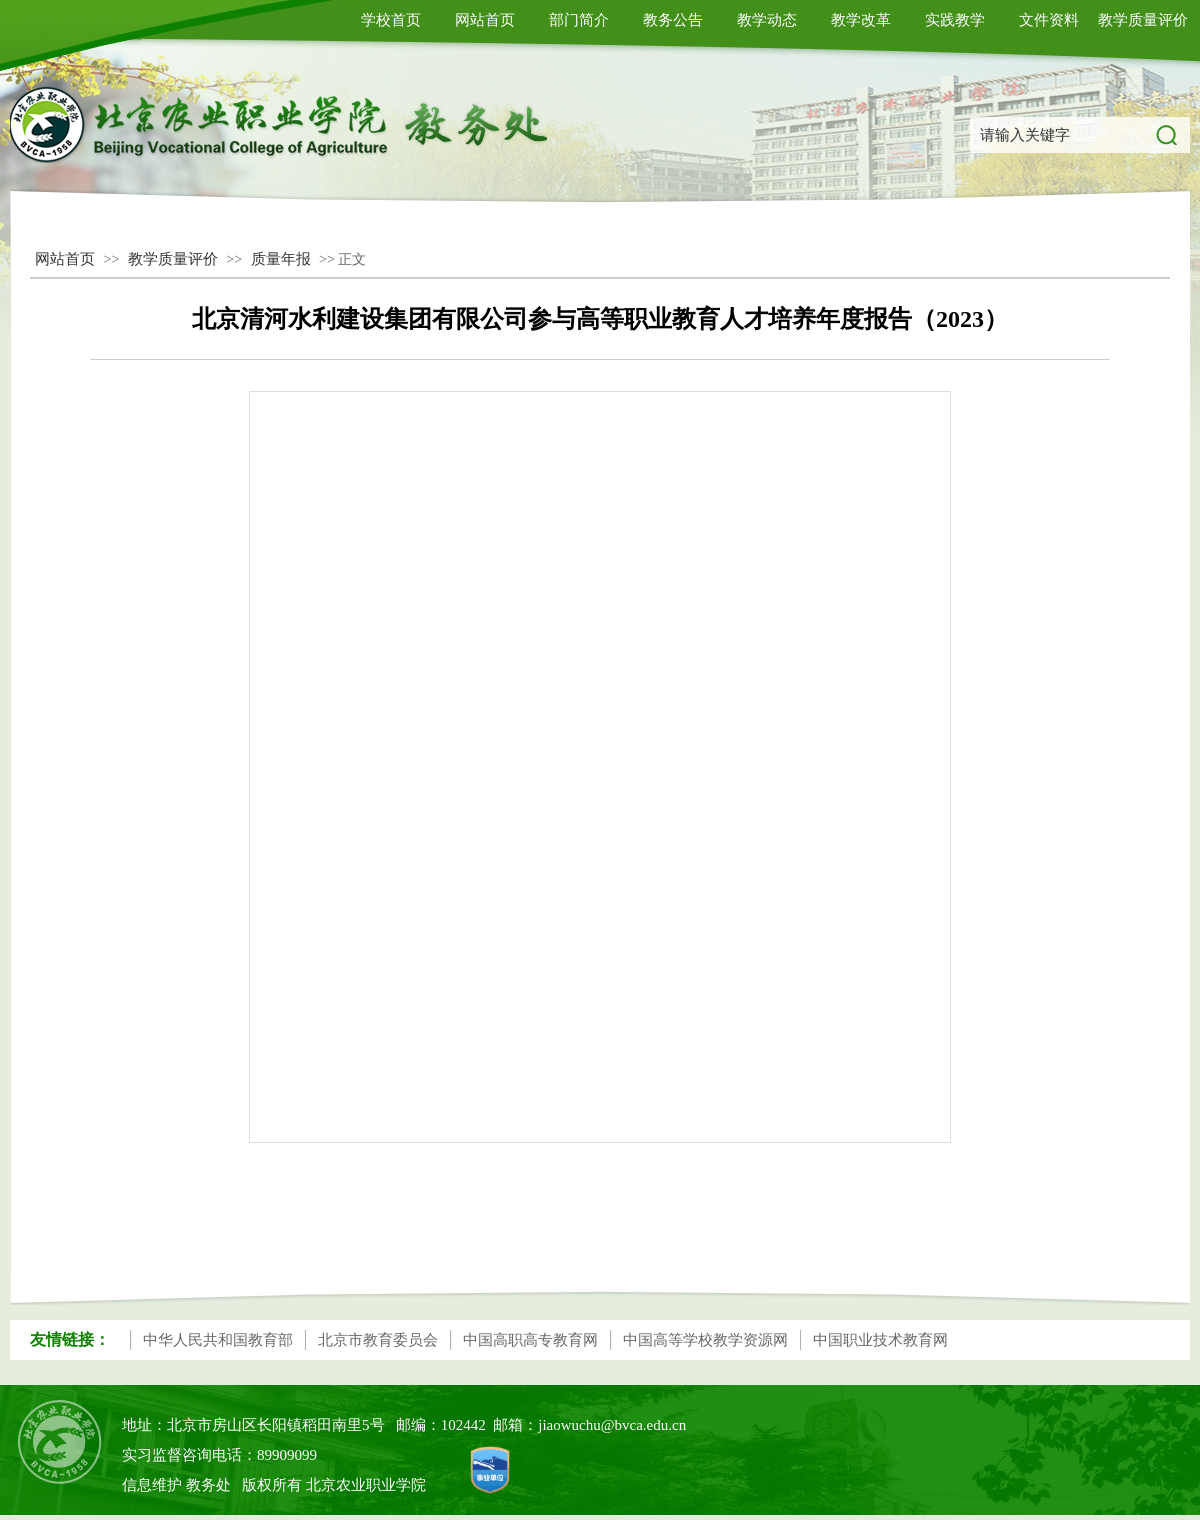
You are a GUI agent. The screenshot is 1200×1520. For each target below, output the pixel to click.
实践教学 (955, 20)
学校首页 (391, 20)
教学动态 (767, 20)
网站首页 (485, 20)
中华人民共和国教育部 (218, 1340)
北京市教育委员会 (378, 1340)
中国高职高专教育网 (530, 1340)
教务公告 (673, 20)
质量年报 (281, 259)
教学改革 (861, 20)
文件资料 (1049, 20)
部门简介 (579, 20)
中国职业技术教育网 (880, 1340)
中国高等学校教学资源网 (705, 1340)
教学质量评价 (1143, 20)
